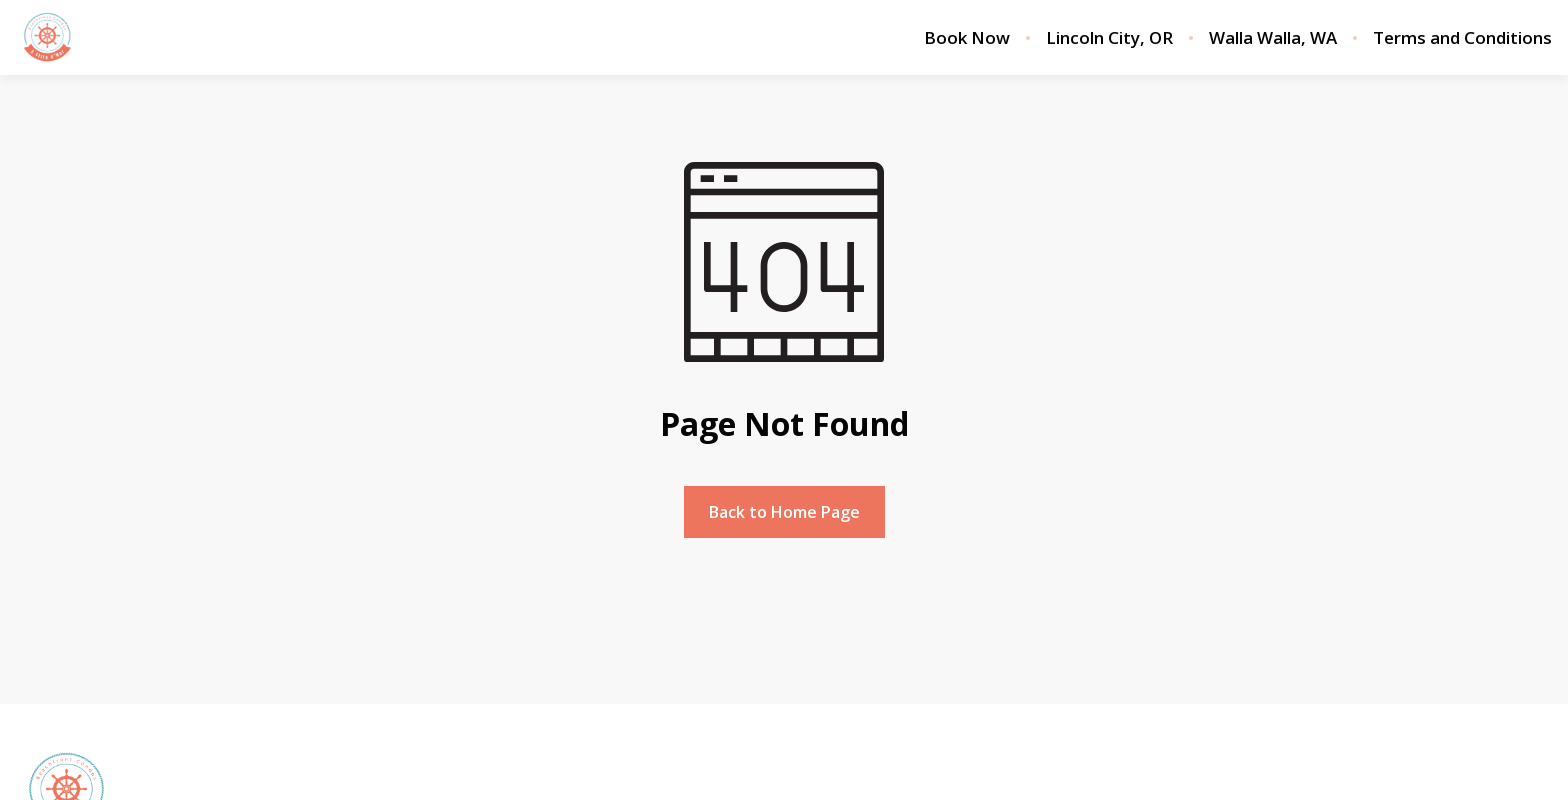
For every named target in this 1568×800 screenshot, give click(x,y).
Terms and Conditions (1462, 38)
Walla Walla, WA (1273, 38)
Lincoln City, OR (1109, 38)
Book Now (967, 38)
